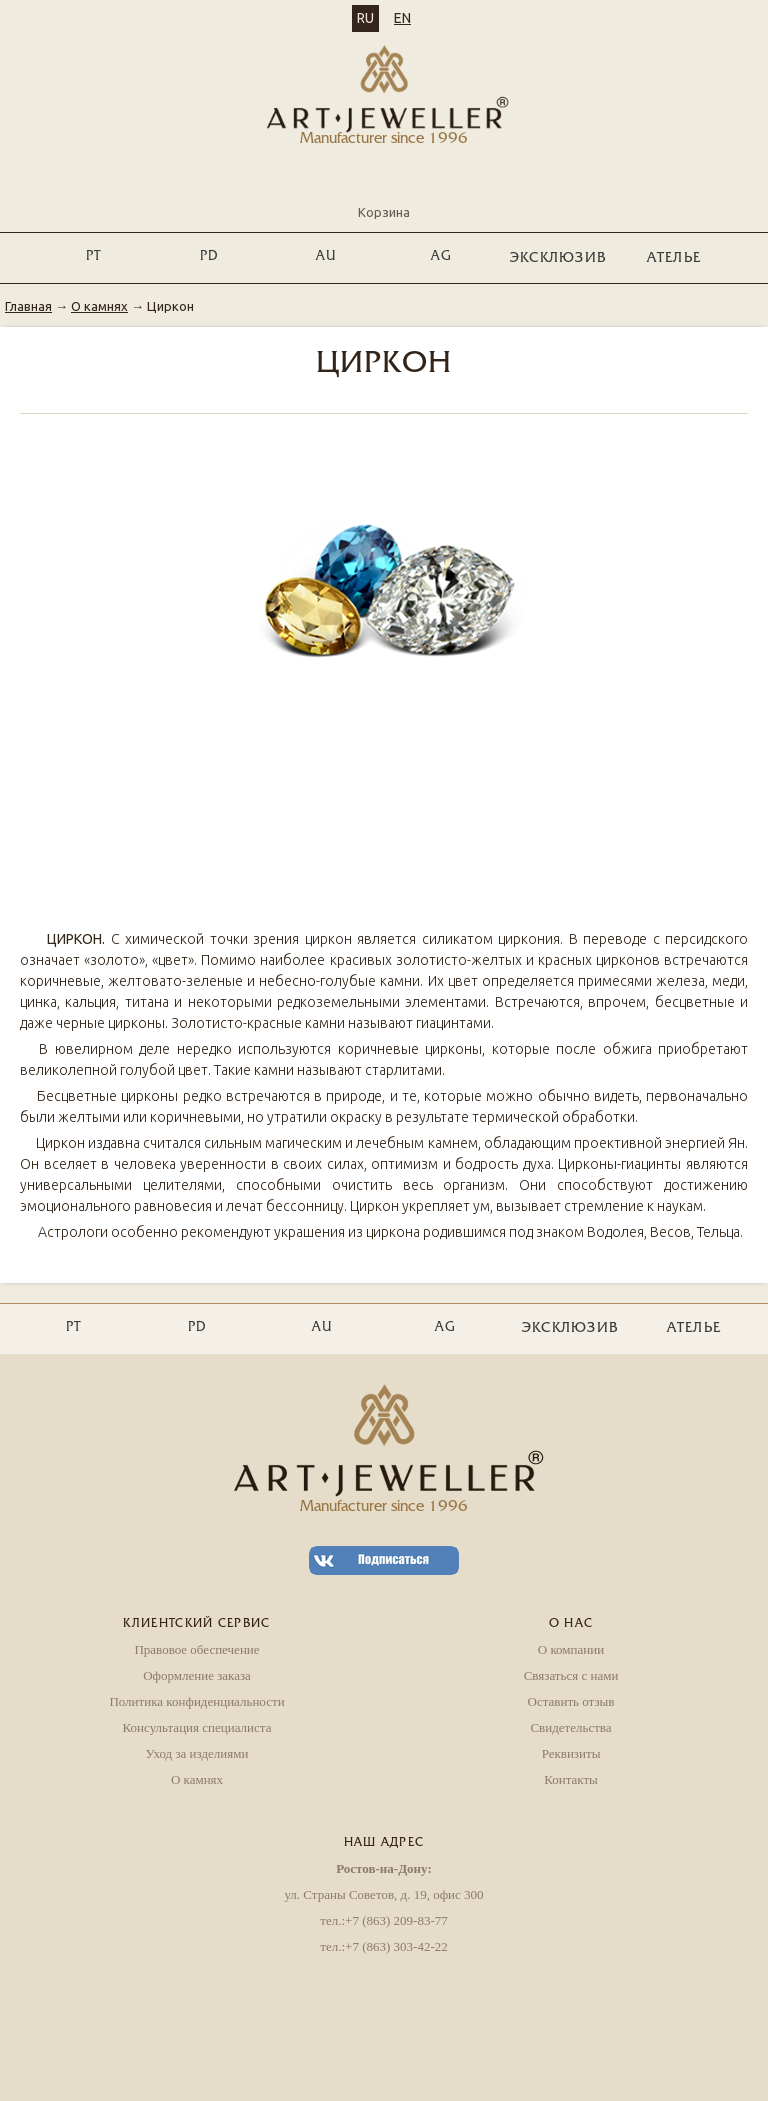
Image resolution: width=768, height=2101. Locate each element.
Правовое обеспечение (196, 1649)
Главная (28, 306)
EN (402, 18)
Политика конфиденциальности (196, 1701)
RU (365, 18)
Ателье (674, 258)
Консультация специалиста (197, 1727)
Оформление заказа (197, 1675)
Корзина (384, 195)
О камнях (99, 306)
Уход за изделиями (197, 1753)
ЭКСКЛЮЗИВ (558, 258)
